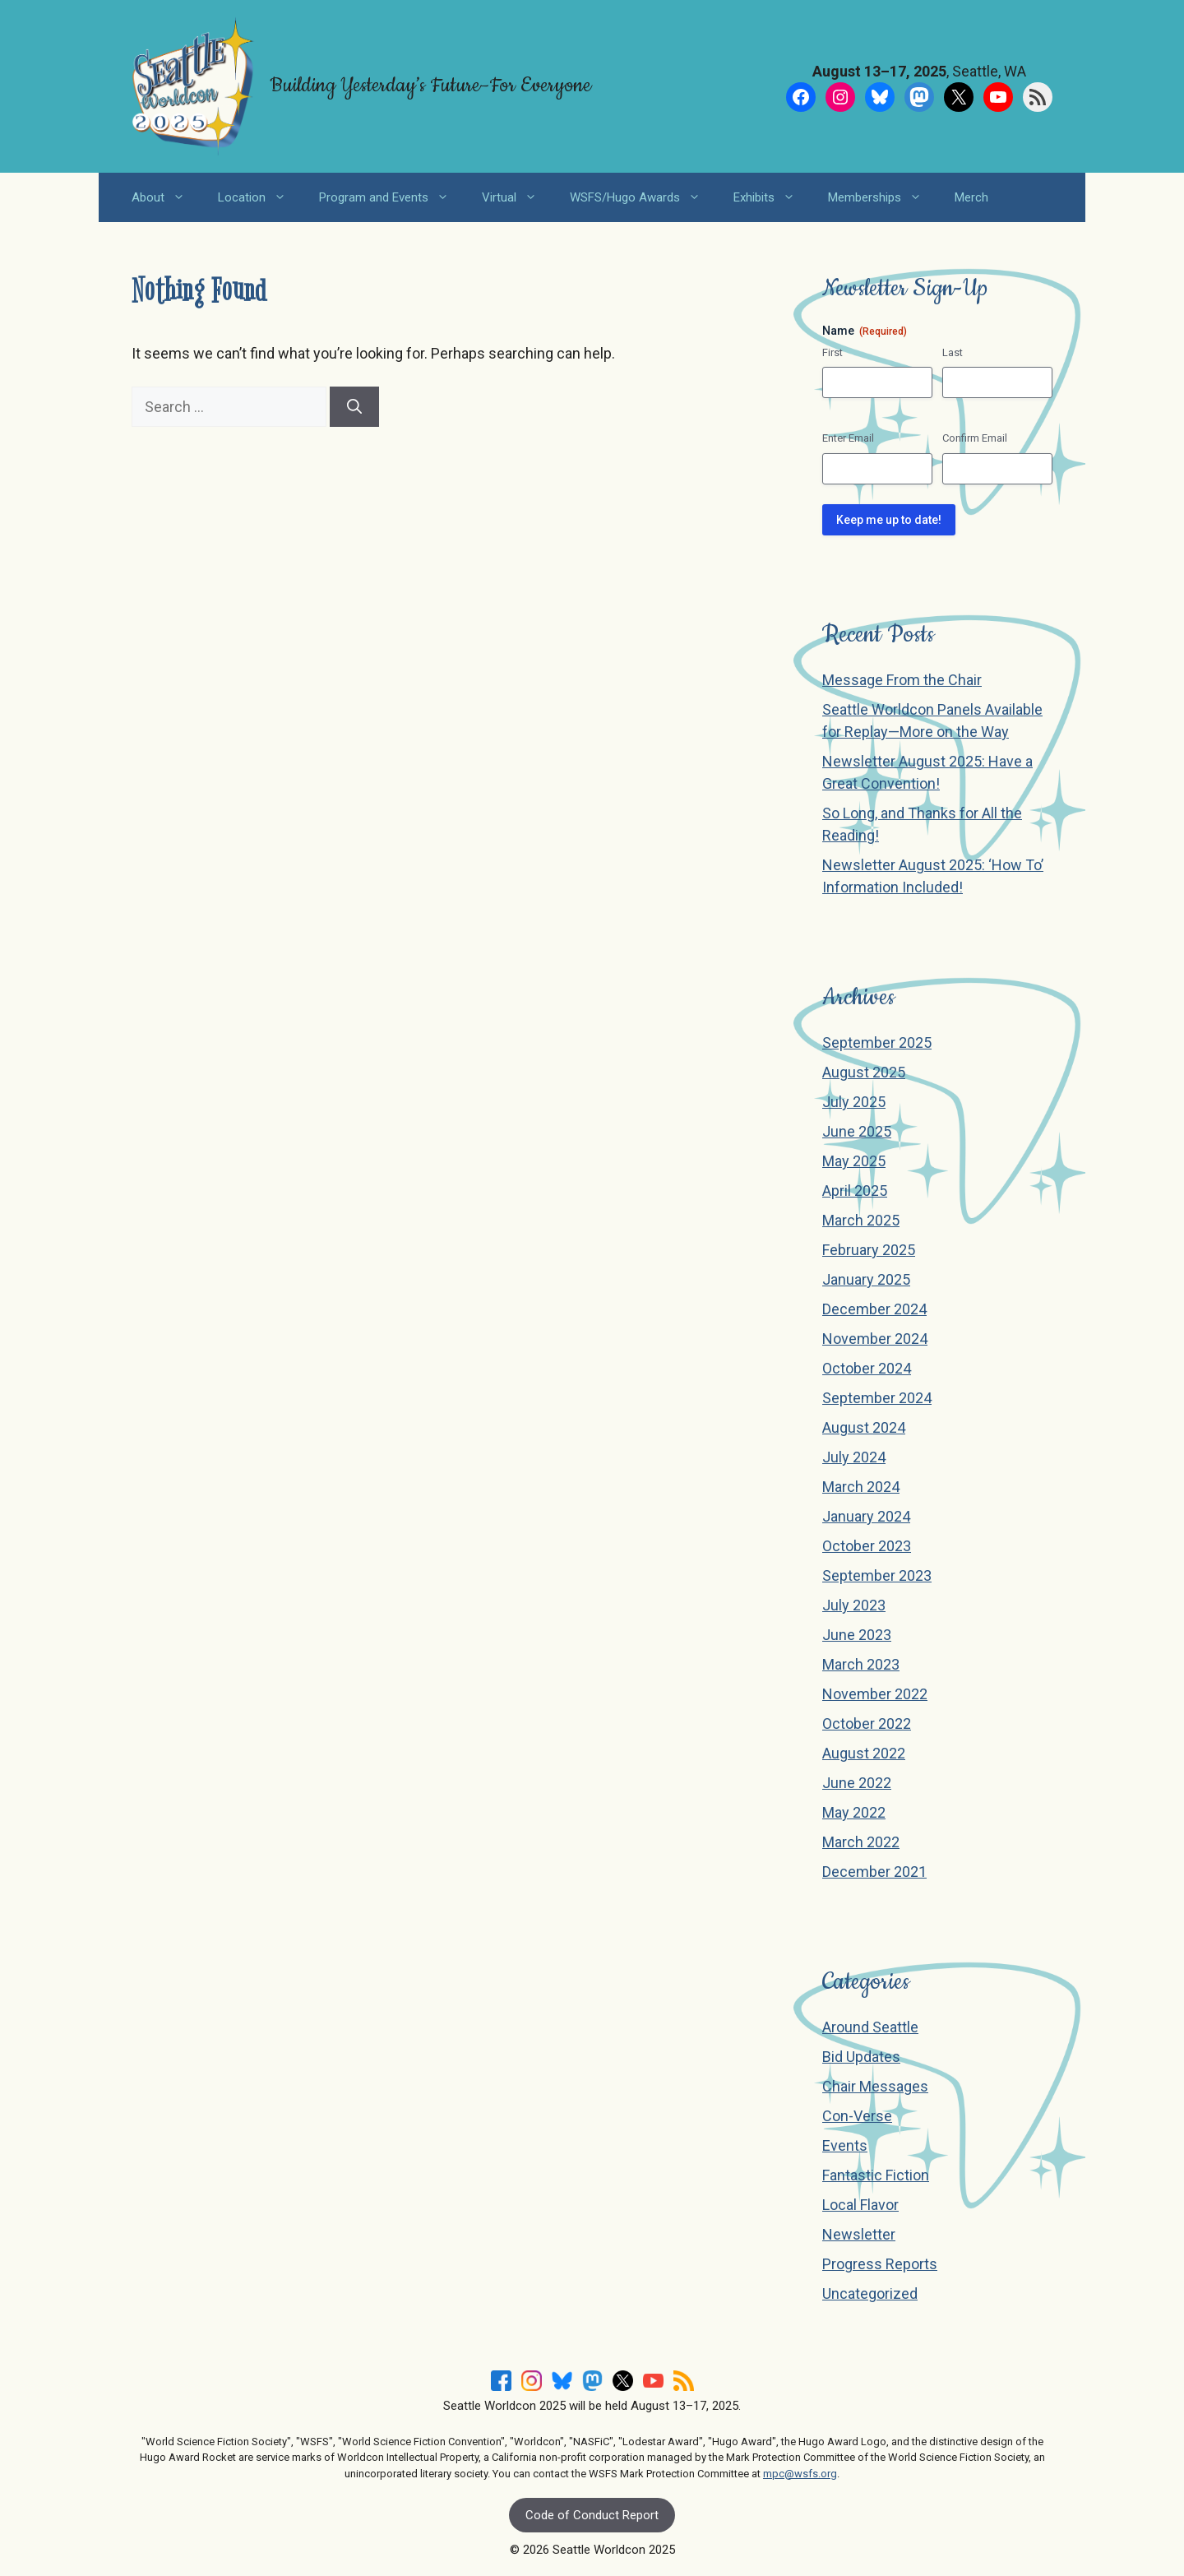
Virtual (517, 197)
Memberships (883, 197)
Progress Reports (879, 2264)
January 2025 (866, 1279)
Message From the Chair (902, 679)
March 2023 (861, 1664)
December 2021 (874, 1871)
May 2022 (854, 1812)
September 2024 (877, 1397)
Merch (971, 197)
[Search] (354, 407)
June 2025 (856, 1131)
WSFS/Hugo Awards (643, 197)
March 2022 (861, 1842)
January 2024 (866, 1516)
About (166, 197)
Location (260, 197)
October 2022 (866, 1723)
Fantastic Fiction (875, 2175)
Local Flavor (860, 2204)
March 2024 (861, 1486)
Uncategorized (870, 2293)
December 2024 (874, 1309)
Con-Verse (857, 2115)
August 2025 (863, 1072)
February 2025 (868, 1249)
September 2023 (877, 1575)
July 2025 (854, 1101)
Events (844, 2145)
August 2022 (863, 1753)
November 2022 (874, 1694)
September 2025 (877, 1042)
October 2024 (866, 1368)
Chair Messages (875, 2086)
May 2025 (854, 1161)
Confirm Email (974, 438)
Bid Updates (861, 2056)
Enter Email (848, 438)
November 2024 (874, 1338)
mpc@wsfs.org (800, 2473)
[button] (182, 197)
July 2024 (854, 1457)
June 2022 (856, 1782)
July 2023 (854, 1605)
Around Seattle (870, 2027)
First (832, 352)
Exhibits (772, 197)
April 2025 (854, 1190)
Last (952, 352)
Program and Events (392, 197)
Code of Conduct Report (592, 2515)
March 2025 (861, 1220)
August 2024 (863, 1427)
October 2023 (866, 1545)
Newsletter (858, 2234)
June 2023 (856, 1634)
